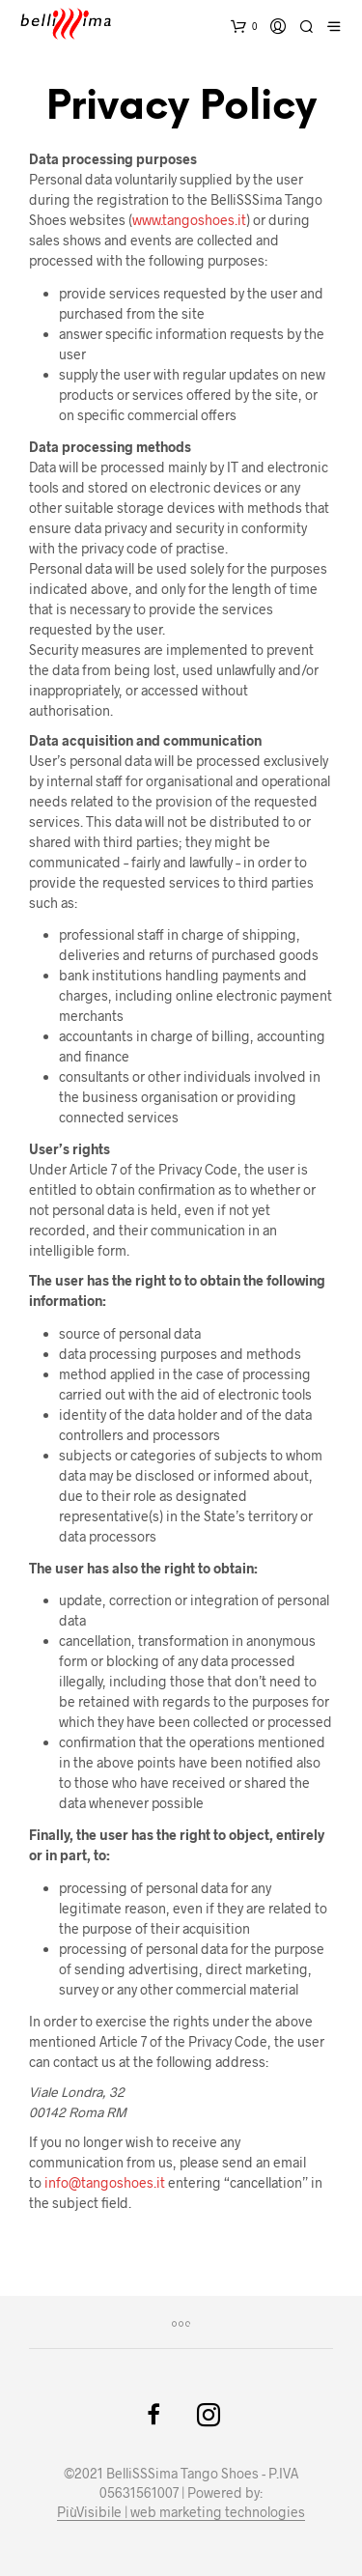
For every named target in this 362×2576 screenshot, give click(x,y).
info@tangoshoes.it (104, 2182)
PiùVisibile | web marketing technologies (181, 2512)
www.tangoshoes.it (189, 220)
